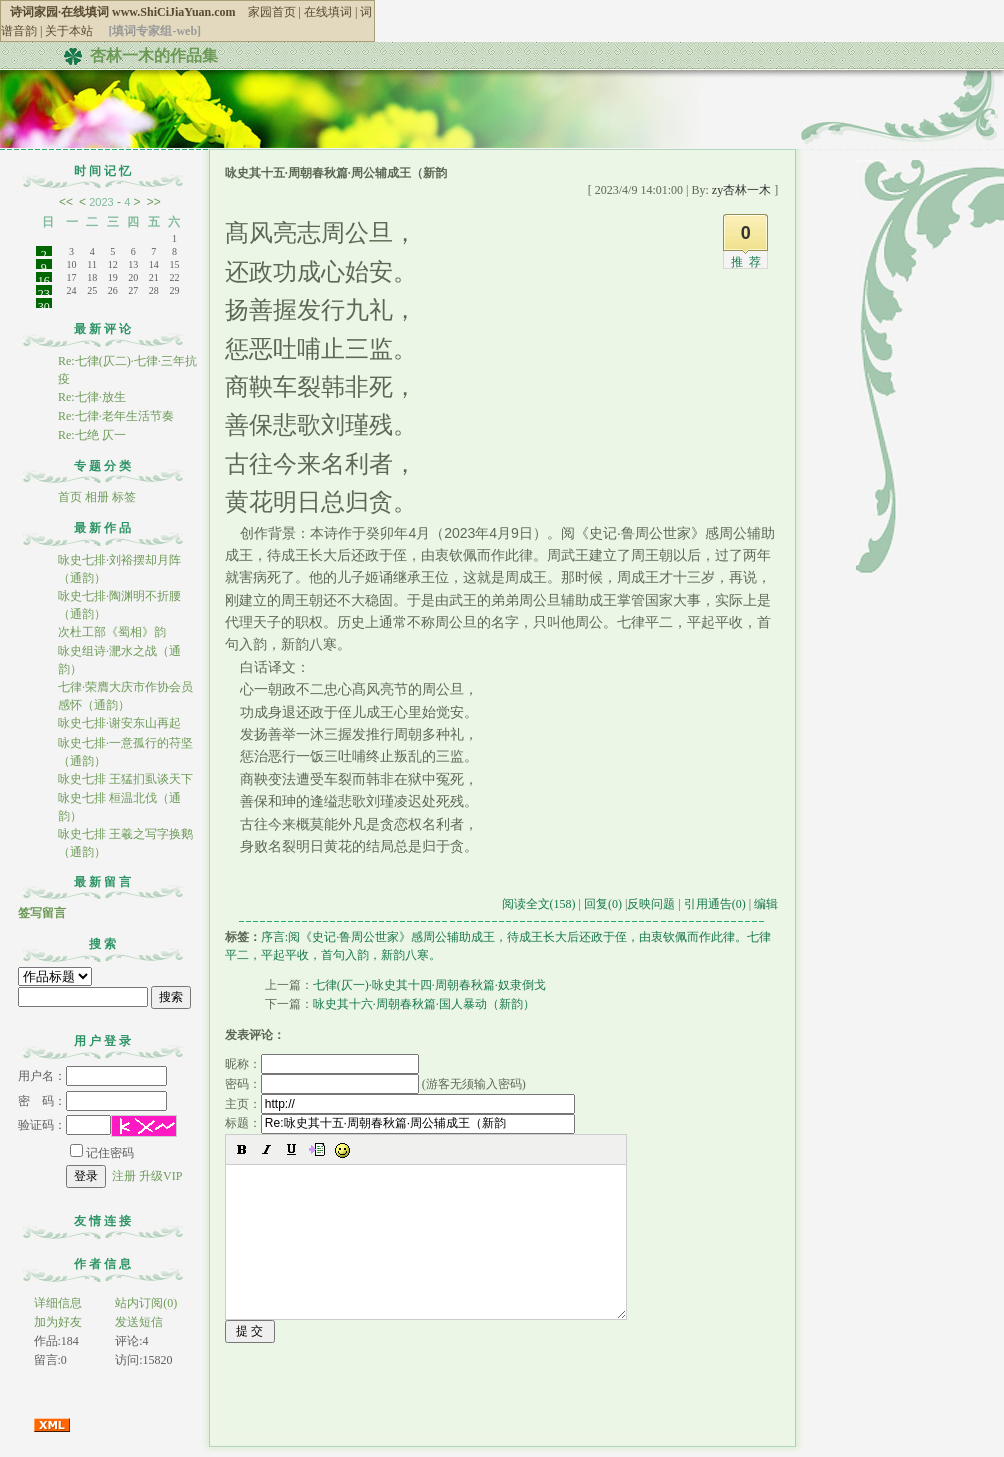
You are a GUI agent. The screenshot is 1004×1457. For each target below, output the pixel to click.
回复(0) (603, 904)
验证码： (64, 1125)
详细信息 (58, 1303)
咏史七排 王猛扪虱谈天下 (125, 779)
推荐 (749, 262)
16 (44, 278)
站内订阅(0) (146, 1303)
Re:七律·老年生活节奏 (116, 416)
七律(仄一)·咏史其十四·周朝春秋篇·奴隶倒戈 (429, 985)
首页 (70, 497)
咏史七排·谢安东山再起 (119, 723)
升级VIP (160, 1176)
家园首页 (272, 12)
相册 (97, 497)
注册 (124, 1176)
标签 (124, 497)
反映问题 (651, 904)
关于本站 (69, 31)
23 (44, 291)
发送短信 (139, 1322)
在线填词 (328, 12)
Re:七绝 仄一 (93, 435)
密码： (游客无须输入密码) (375, 1084)
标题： (400, 1123)
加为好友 (58, 1322)
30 (44, 304)
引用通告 (715, 904)
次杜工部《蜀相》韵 (112, 632)
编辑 (766, 904)
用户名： (92, 1076)
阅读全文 (539, 904)
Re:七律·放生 (92, 397)
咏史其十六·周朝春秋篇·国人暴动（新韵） (424, 1004)
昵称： (322, 1064)
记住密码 (102, 1153)
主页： (400, 1104)
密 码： (92, 1101)
